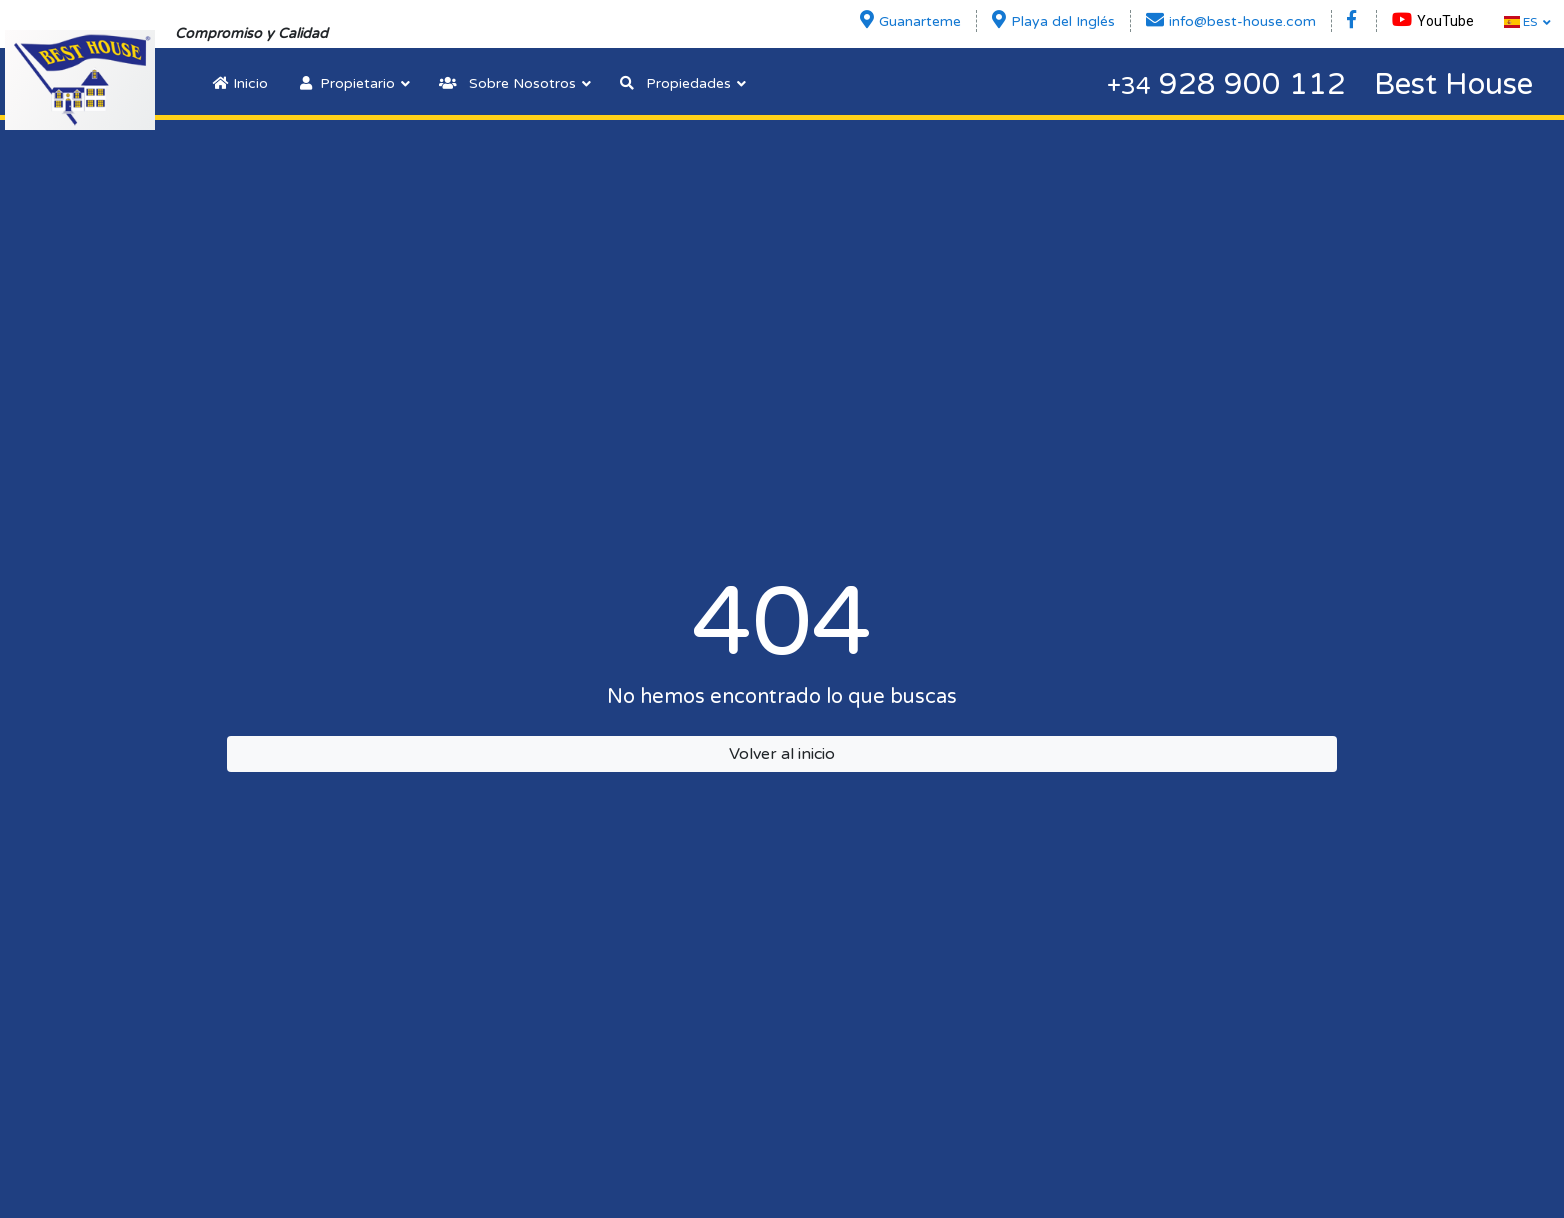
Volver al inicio (782, 754)
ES (1520, 22)
